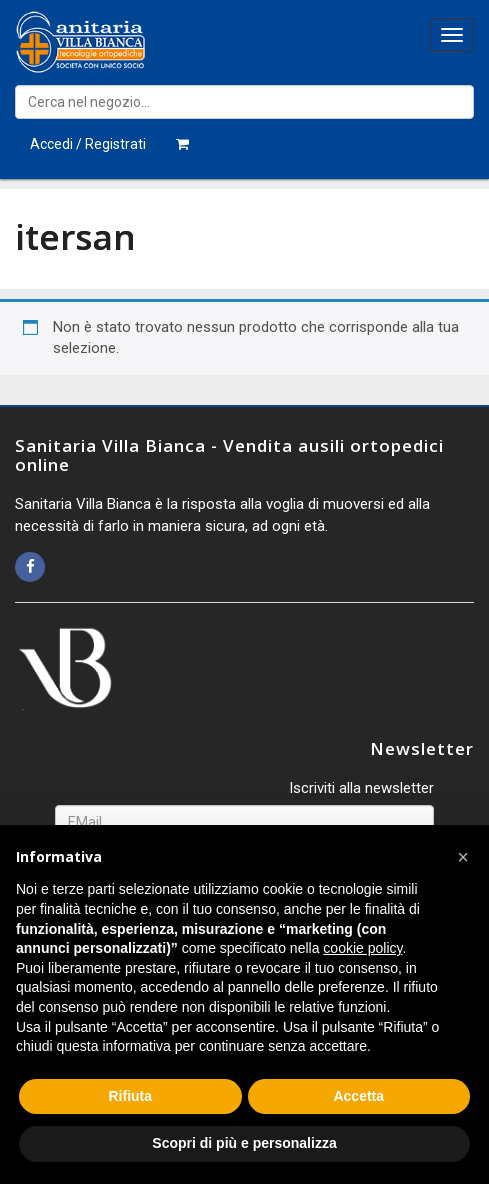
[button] (463, 857)
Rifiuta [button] (130, 1096)
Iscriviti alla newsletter (361, 788)
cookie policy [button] (362, 948)
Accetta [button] (358, 1096)
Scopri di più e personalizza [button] (244, 1143)
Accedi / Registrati (88, 144)
